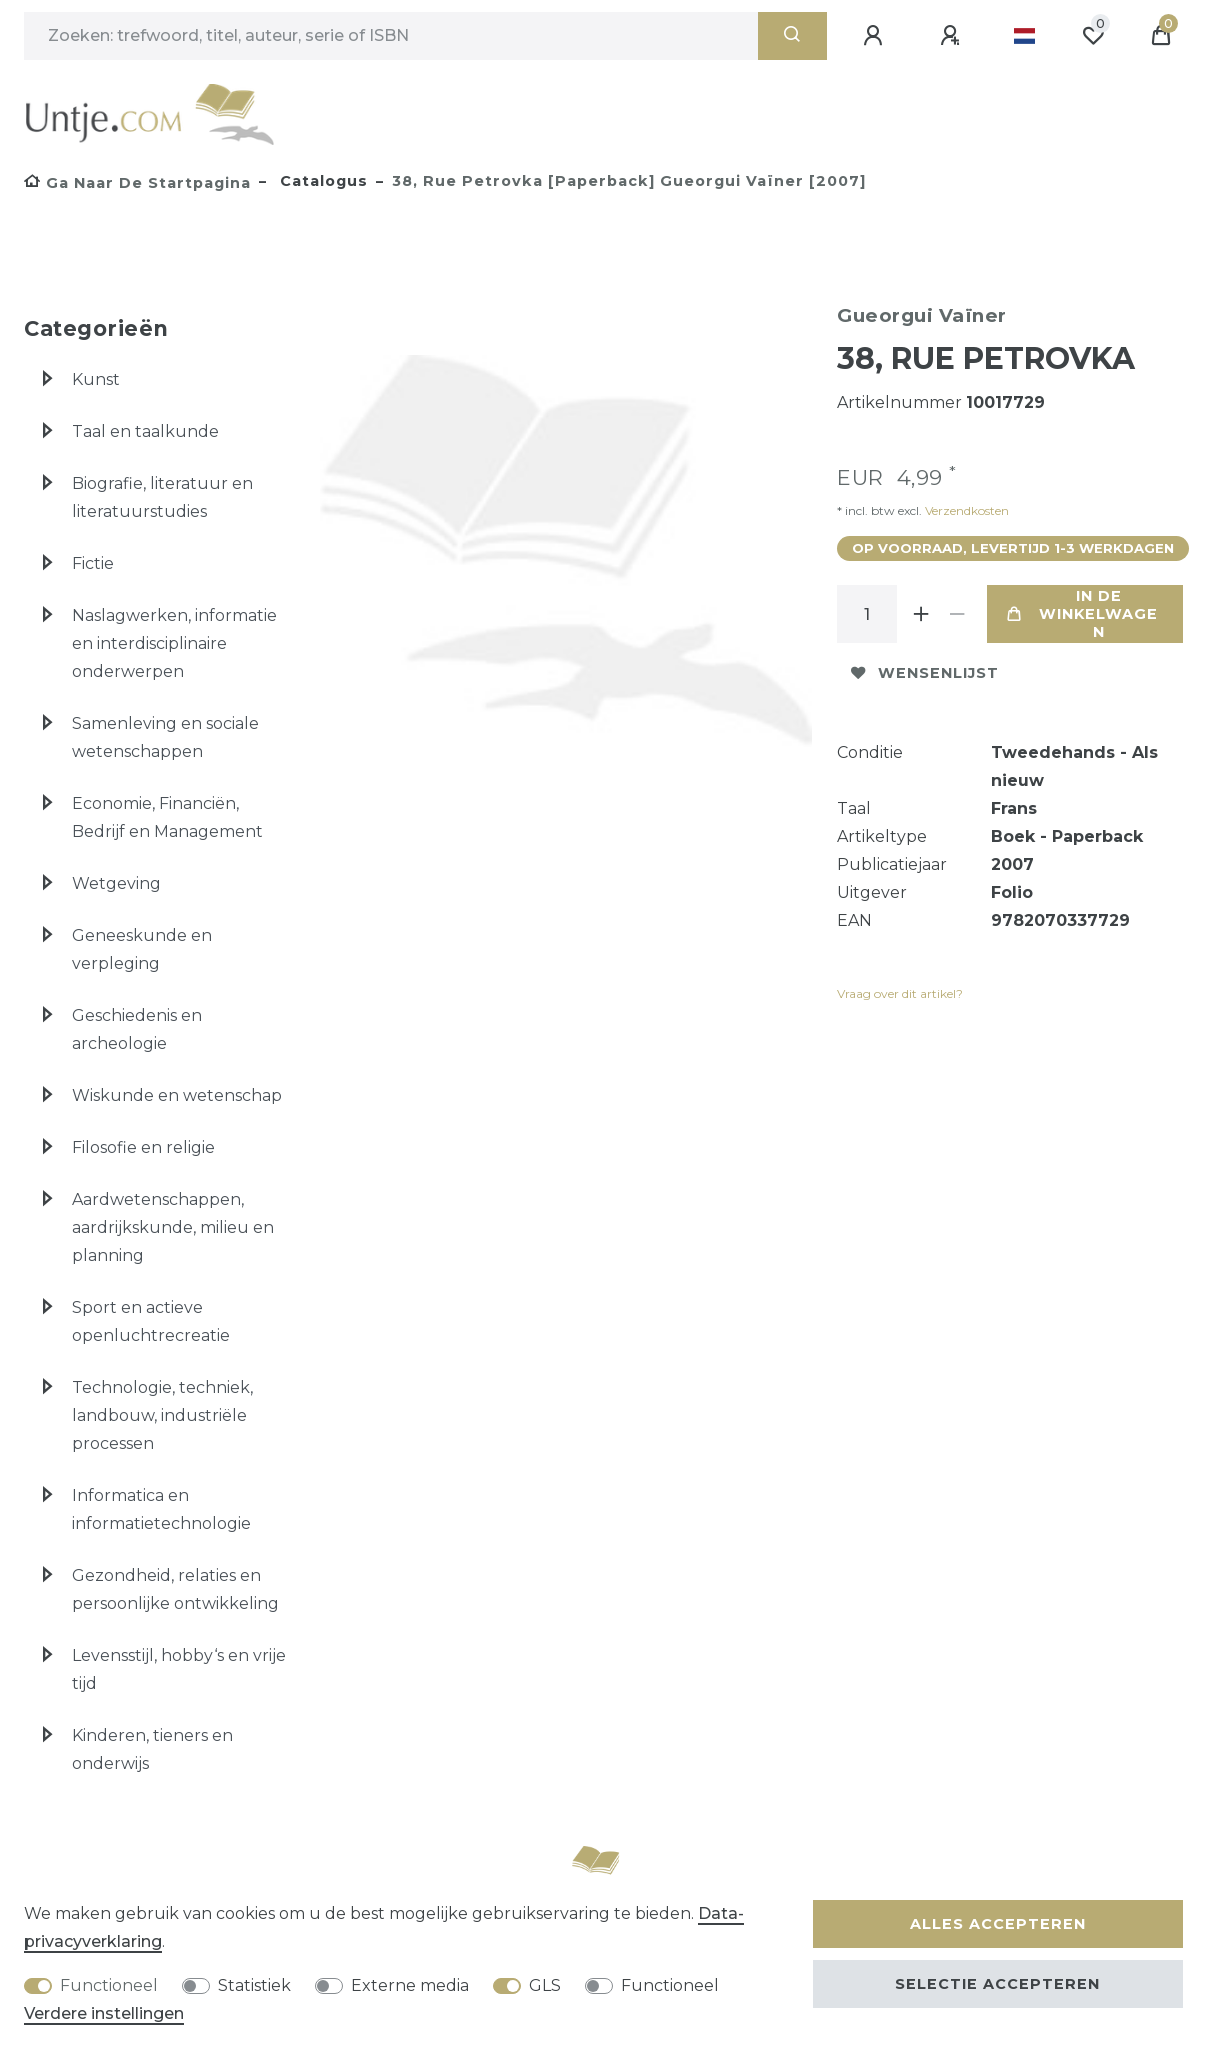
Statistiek (254, 1985)
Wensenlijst (925, 673)
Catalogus (321, 181)
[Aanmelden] (876, 36)
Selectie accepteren (997, 1984)
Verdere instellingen (104, 2013)
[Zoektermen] (391, 36)
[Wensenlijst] (1093, 36)
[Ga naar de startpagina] (137, 183)
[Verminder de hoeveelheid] (957, 614)
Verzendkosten (965, 510)
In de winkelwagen (1082, 614)
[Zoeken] (792, 36)
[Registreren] (953, 36)
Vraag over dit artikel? (900, 993)
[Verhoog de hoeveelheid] (921, 614)
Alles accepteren (998, 1924)
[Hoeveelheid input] (867, 614)
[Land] (1024, 36)
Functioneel (109, 1985)
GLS (545, 1985)
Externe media (410, 1985)
